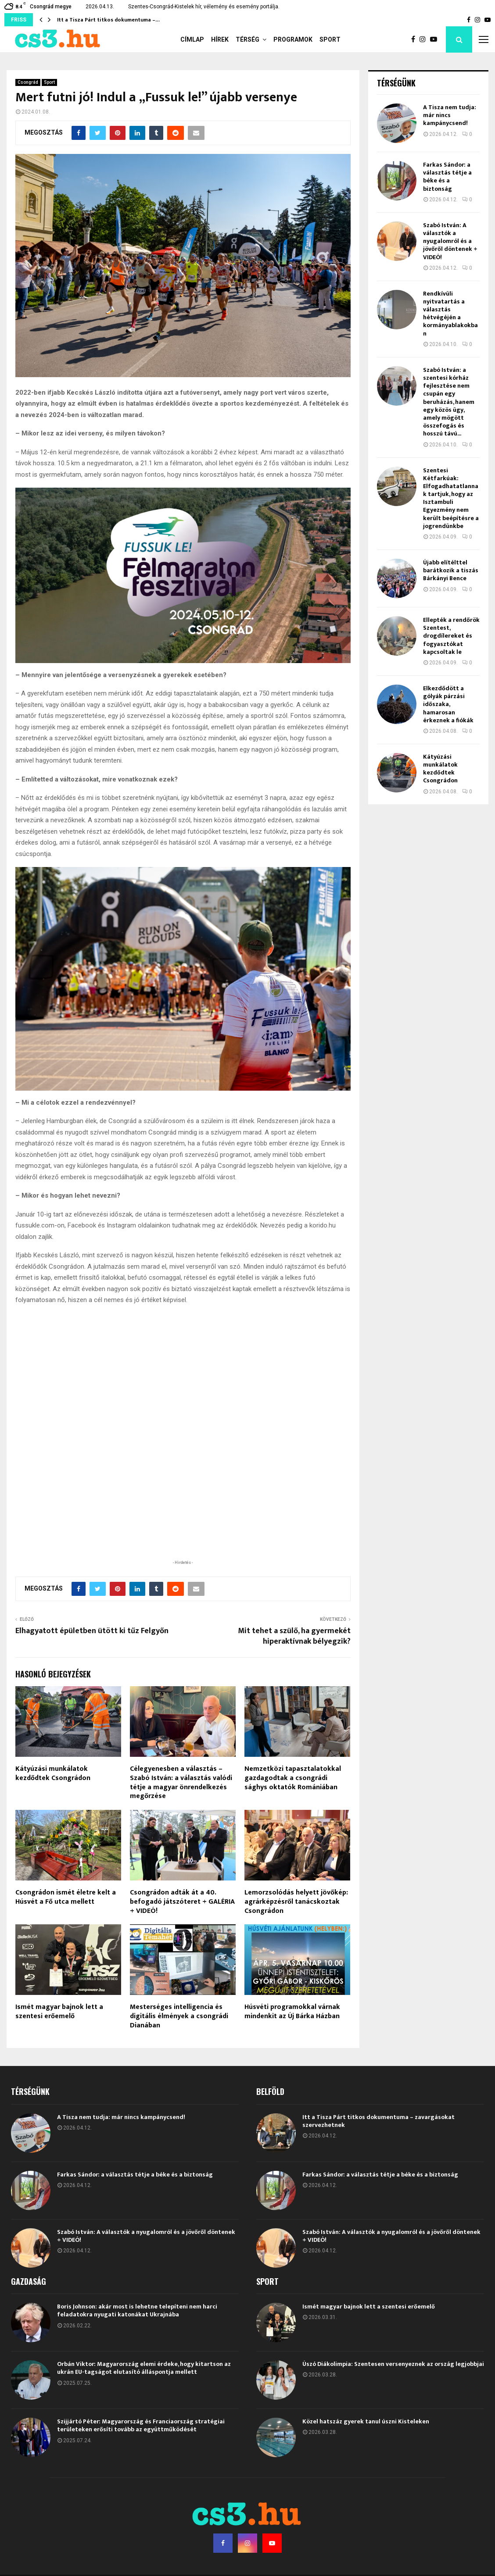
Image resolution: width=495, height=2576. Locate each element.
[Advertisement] (183, 1549)
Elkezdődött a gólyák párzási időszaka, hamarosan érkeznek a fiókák (448, 704)
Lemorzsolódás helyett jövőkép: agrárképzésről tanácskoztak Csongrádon (296, 1949)
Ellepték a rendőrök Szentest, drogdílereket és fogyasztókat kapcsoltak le (451, 636)
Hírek (220, 39)
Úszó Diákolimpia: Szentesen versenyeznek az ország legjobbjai (393, 2412)
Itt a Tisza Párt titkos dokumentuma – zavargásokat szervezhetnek (378, 2169)
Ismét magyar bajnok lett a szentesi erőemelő (59, 2059)
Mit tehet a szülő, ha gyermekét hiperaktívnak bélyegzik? (294, 1684)
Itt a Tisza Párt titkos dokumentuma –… (108, 19)
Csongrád (28, 82)
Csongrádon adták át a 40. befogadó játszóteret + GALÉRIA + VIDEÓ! (182, 1949)
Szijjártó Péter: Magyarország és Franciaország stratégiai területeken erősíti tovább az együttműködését (141, 2473)
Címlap (192, 39)
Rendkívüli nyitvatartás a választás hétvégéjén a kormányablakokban (450, 314)
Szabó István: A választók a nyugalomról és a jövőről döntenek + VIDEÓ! (450, 241)
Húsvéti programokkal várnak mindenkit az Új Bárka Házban (292, 2059)
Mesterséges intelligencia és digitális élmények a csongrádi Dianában (179, 2064)
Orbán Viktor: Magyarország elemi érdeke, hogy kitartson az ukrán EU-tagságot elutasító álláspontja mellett (144, 2416)
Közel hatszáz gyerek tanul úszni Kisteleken (365, 2469)
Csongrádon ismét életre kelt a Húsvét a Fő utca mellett (65, 1944)
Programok (292, 39)
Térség (247, 39)
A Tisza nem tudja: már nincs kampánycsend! (449, 115)
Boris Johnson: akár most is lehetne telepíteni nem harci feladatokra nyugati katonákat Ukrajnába (137, 2358)
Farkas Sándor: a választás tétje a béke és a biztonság (447, 177)
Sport (330, 39)
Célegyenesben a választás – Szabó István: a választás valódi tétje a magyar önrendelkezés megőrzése (181, 1830)
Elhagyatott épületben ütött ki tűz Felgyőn (92, 1678)
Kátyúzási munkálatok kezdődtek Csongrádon (52, 1821)
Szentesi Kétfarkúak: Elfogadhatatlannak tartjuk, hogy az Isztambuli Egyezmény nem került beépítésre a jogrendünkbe (451, 498)
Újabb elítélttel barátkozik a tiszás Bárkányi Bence (450, 570)
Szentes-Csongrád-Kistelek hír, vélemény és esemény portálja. (204, 7)
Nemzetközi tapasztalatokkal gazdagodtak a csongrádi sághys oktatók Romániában (292, 1826)
